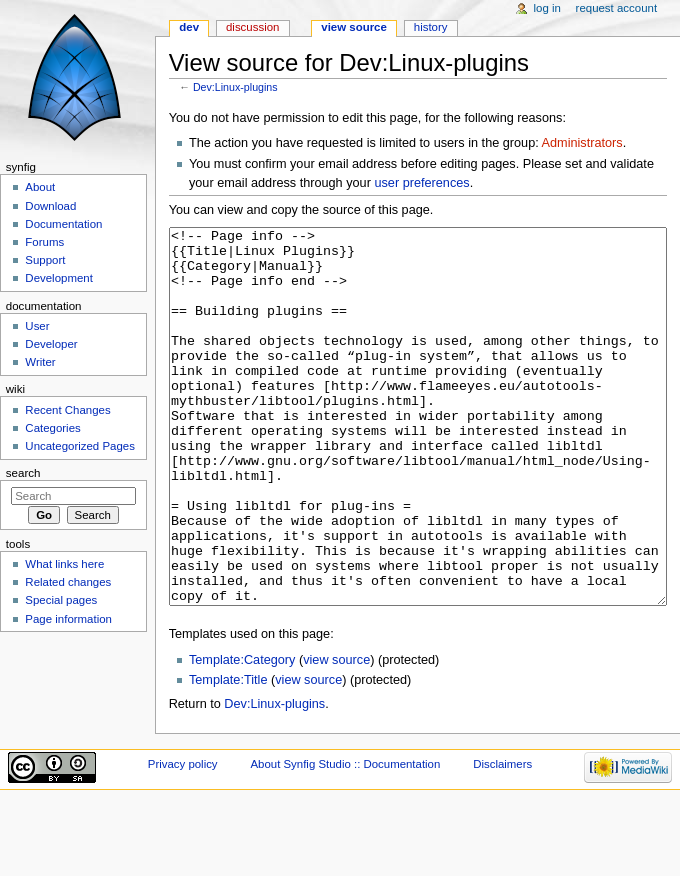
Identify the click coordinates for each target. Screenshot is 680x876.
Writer (40, 362)
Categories (52, 428)
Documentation (63, 224)
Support (45, 260)
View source (354, 27)
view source (336, 735)
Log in (547, 8)
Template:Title (228, 755)
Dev (189, 27)
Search (23, 473)
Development (58, 278)
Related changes (68, 582)
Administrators (582, 143)
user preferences (421, 183)
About (40, 187)
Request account (617, 8)
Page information (68, 619)
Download (50, 206)
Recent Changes (67, 410)
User (37, 326)
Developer (51, 344)
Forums (44, 242)
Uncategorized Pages (80, 446)
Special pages (61, 600)
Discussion (252, 27)
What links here (64, 564)
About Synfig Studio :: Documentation (345, 839)
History (431, 27)
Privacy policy (183, 839)
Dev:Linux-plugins (235, 87)
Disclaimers (502, 839)
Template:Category (242, 735)
